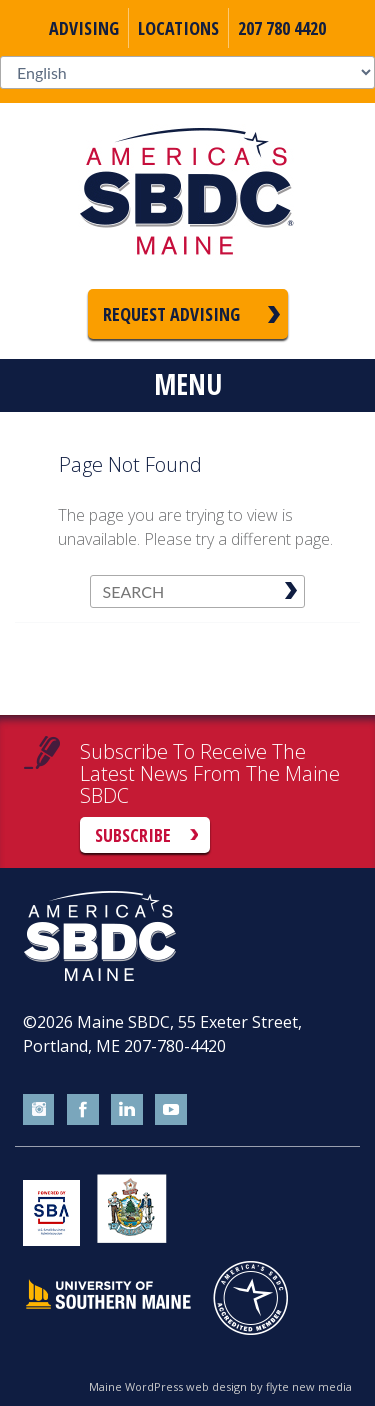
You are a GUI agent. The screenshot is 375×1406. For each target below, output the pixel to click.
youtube (171, 1110)
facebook (83, 1110)
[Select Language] (187, 72)
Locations (178, 28)
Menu (188, 384)
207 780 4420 (282, 28)
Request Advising (171, 314)
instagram (39, 1110)
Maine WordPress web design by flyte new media (220, 1386)
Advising (84, 28)
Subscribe (133, 835)
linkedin (127, 1110)
